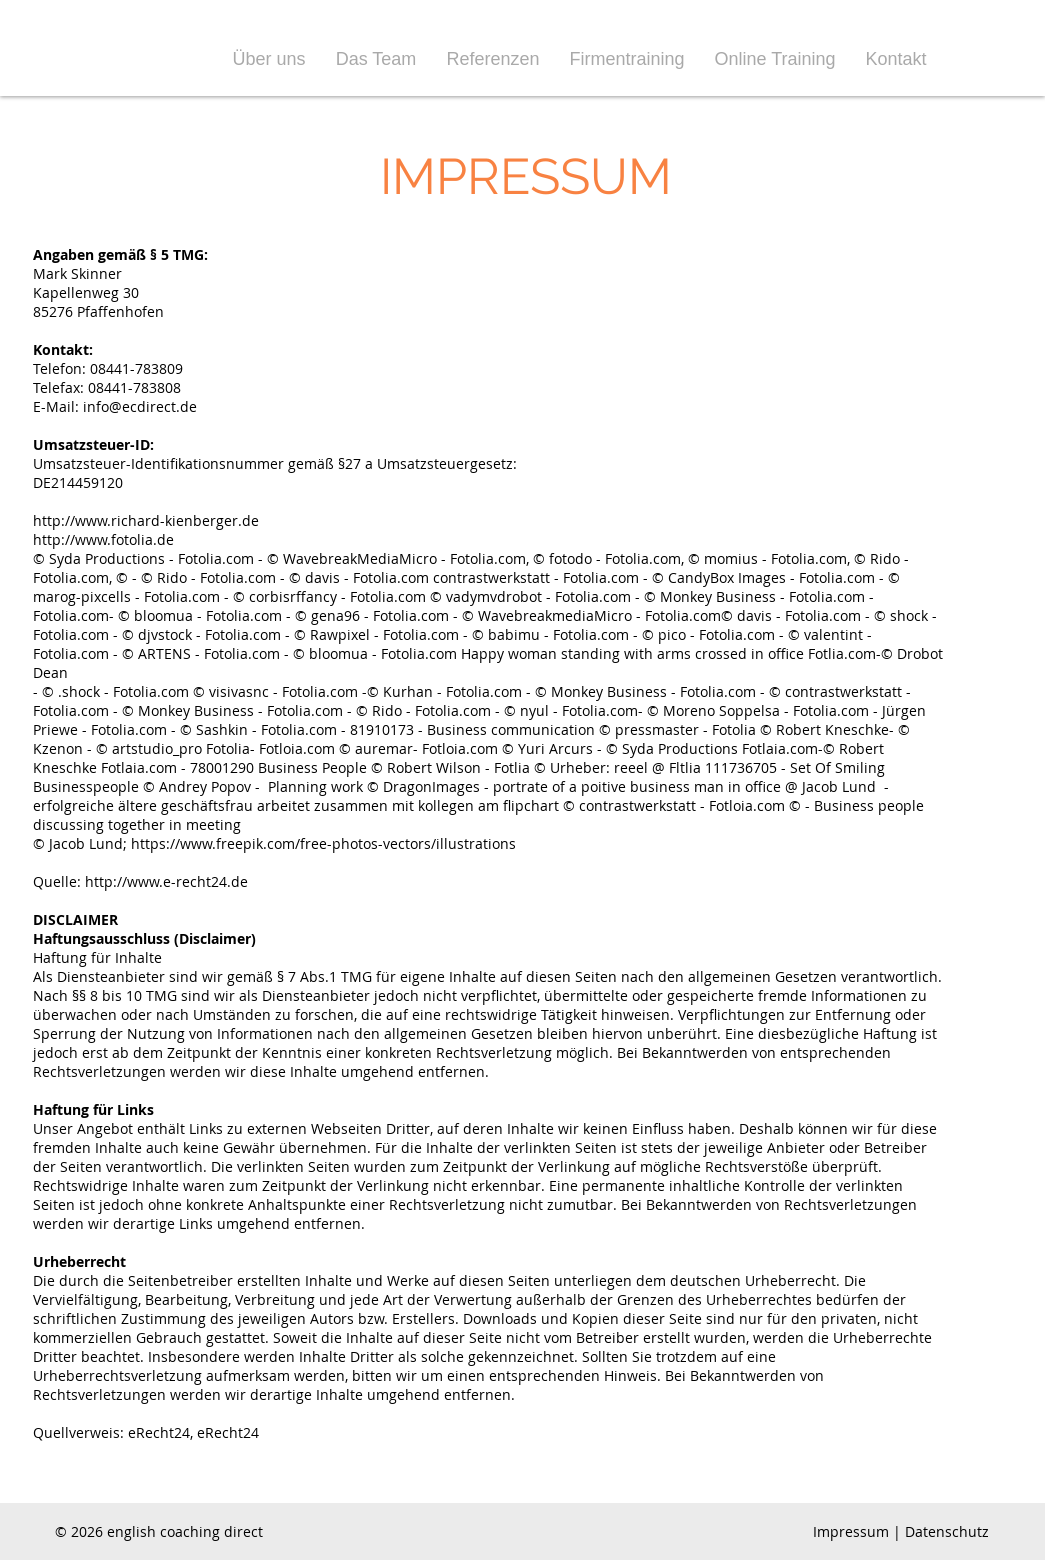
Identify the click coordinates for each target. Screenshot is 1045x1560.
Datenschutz (947, 1531)
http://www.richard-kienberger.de (146, 520)
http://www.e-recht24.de (166, 881)
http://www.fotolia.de (103, 539)
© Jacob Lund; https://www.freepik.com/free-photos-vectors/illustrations (274, 843)
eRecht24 (159, 1432)
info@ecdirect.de (140, 406)
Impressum (851, 1531)
